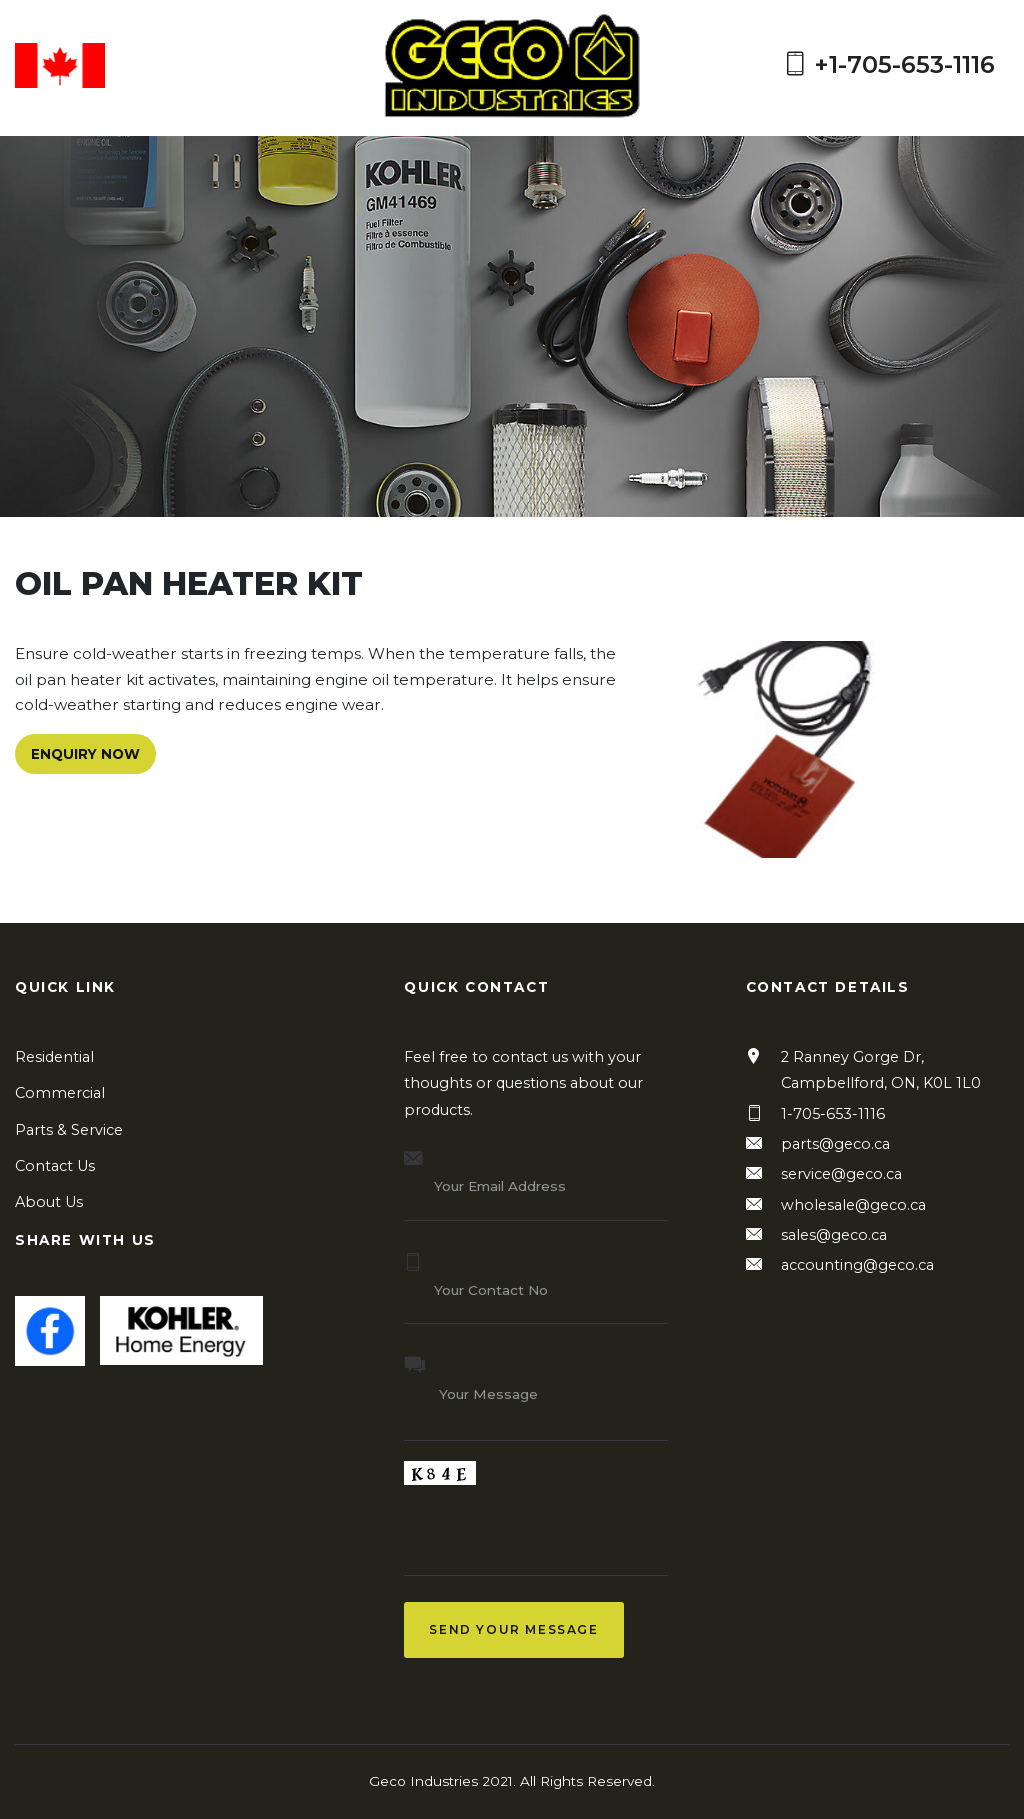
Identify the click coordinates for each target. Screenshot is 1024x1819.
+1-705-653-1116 (889, 65)
